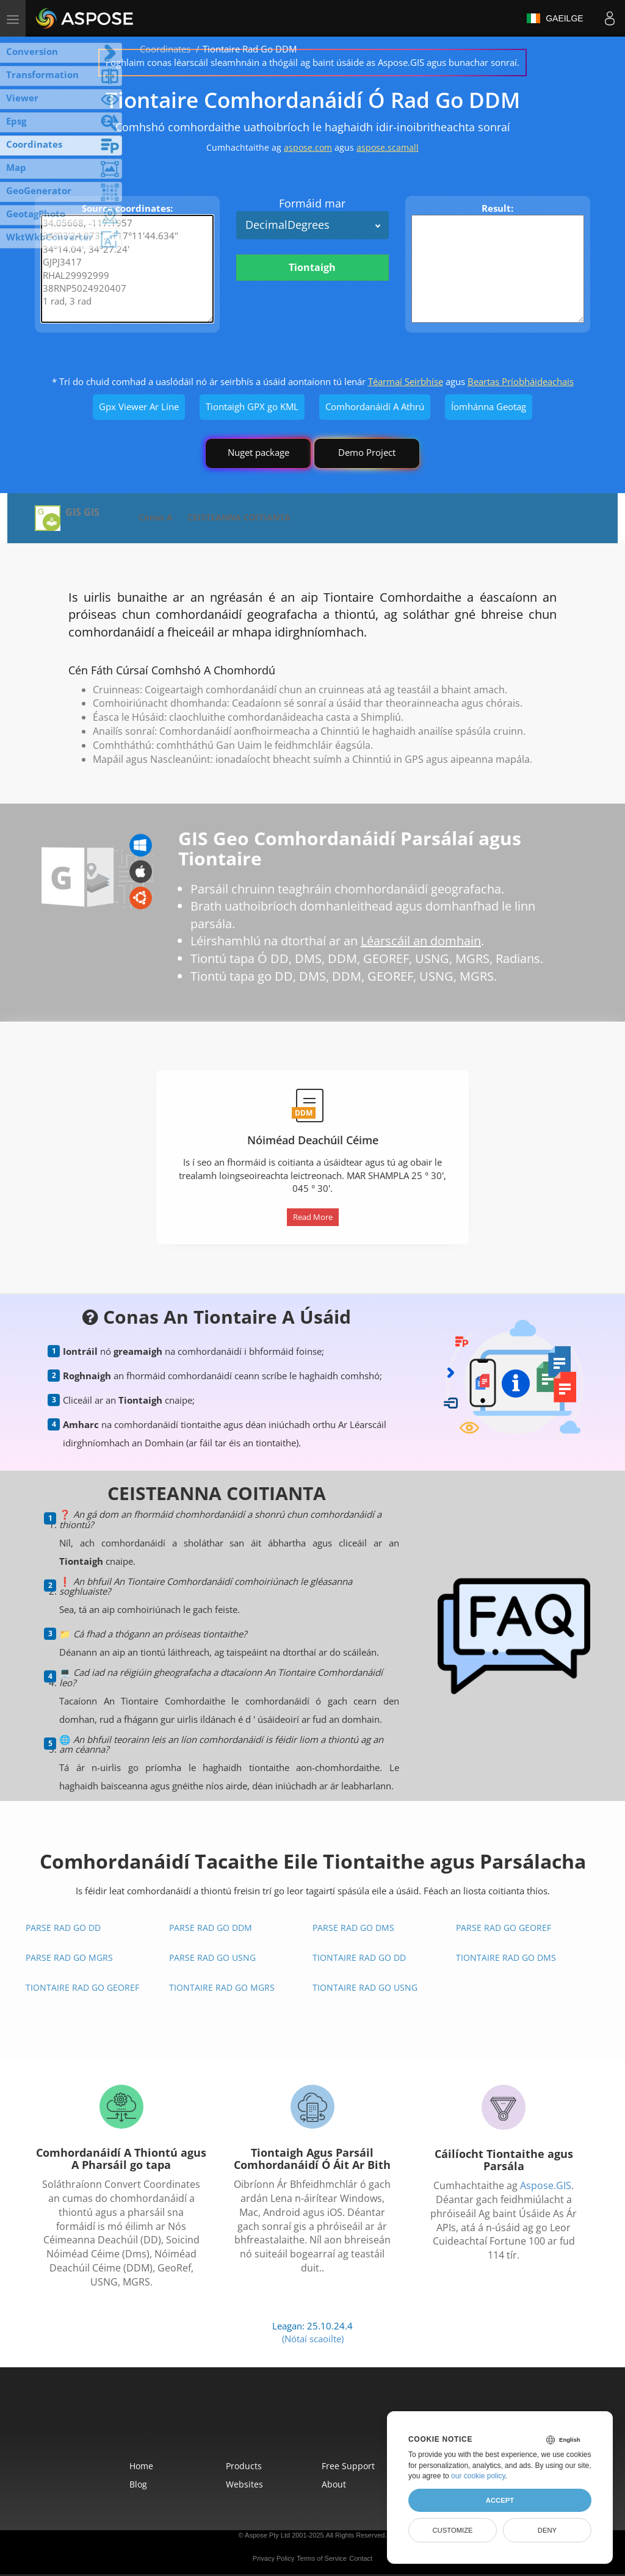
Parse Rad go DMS (353, 1927)
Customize (452, 2530)
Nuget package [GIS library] (258, 452)
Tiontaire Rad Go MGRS (222, 1987)
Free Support (348, 2466)
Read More (313, 1216)
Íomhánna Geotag (488, 406)
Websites (244, 2484)
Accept (500, 2500)
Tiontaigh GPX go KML (252, 406)
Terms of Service (322, 2558)
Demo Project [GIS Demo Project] (367, 452)
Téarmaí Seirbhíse (405, 381)
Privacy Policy (273, 2558)
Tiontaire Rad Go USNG (364, 1987)
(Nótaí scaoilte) (313, 2338)
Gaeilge (554, 18)
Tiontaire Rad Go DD (359, 1957)
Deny (547, 2530)
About (334, 2484)
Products (244, 2466)
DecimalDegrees (287, 224)
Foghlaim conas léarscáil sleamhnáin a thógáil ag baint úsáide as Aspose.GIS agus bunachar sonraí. (312, 62)
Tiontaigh (312, 267)
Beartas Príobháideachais (521, 381)
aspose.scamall (387, 147)
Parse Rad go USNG (212, 1957)
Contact (360, 2558)
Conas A (156, 517)
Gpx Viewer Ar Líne (139, 406)
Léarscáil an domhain (421, 941)
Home (141, 2466)
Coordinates (165, 49)
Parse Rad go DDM (210, 1927)
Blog (138, 2484)
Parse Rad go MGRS (69, 1957)
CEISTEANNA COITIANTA (239, 517)
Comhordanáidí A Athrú (374, 406)
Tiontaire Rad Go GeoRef (82, 1987)
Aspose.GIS (545, 2185)
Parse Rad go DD (63, 1927)
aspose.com (308, 147)
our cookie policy (478, 2476)
